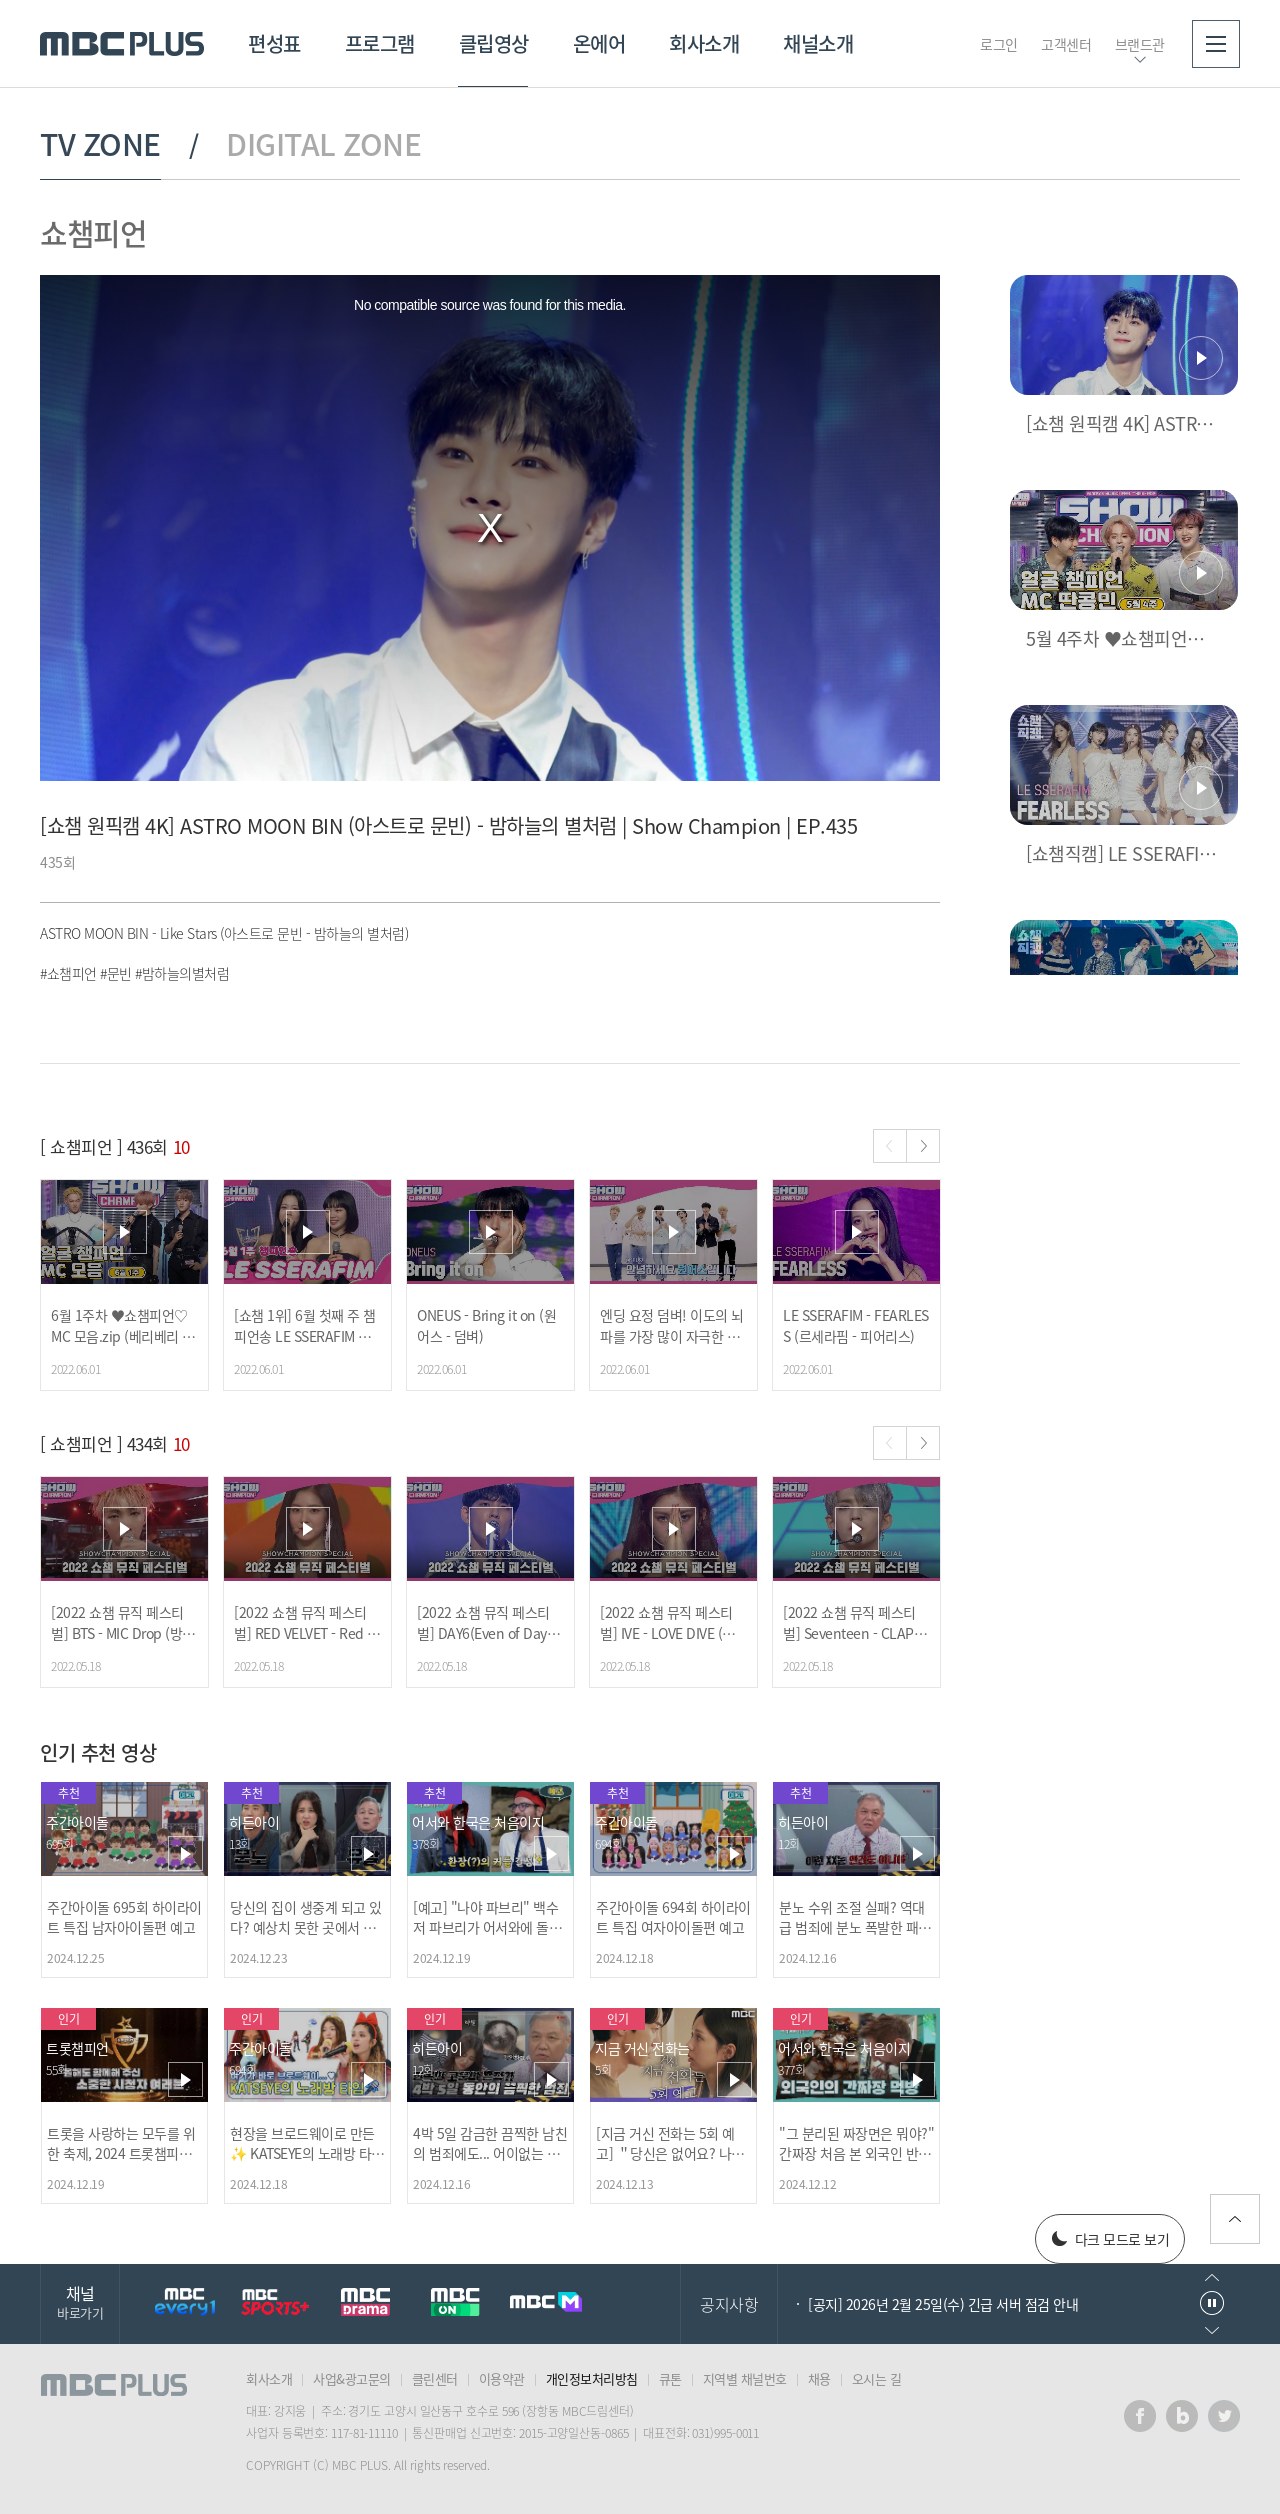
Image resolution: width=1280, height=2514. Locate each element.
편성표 (274, 43)
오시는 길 (877, 2378)
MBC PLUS (122, 44)
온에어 (599, 43)
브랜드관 (1140, 44)
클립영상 (494, 43)
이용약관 (502, 2378)
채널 (80, 2301)
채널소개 (818, 43)
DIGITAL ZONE (323, 144)
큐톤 (670, 2378)
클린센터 (435, 2378)
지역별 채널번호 (745, 2378)
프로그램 (380, 43)
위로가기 (1235, 2219)
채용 (819, 2378)
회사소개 (704, 43)
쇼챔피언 (93, 232)
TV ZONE (100, 144)
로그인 (999, 44)
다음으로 (1212, 2330)
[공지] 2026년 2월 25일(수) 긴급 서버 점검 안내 (943, 2304)
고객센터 (1066, 44)
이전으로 (1212, 2277)
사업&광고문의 (352, 2378)
